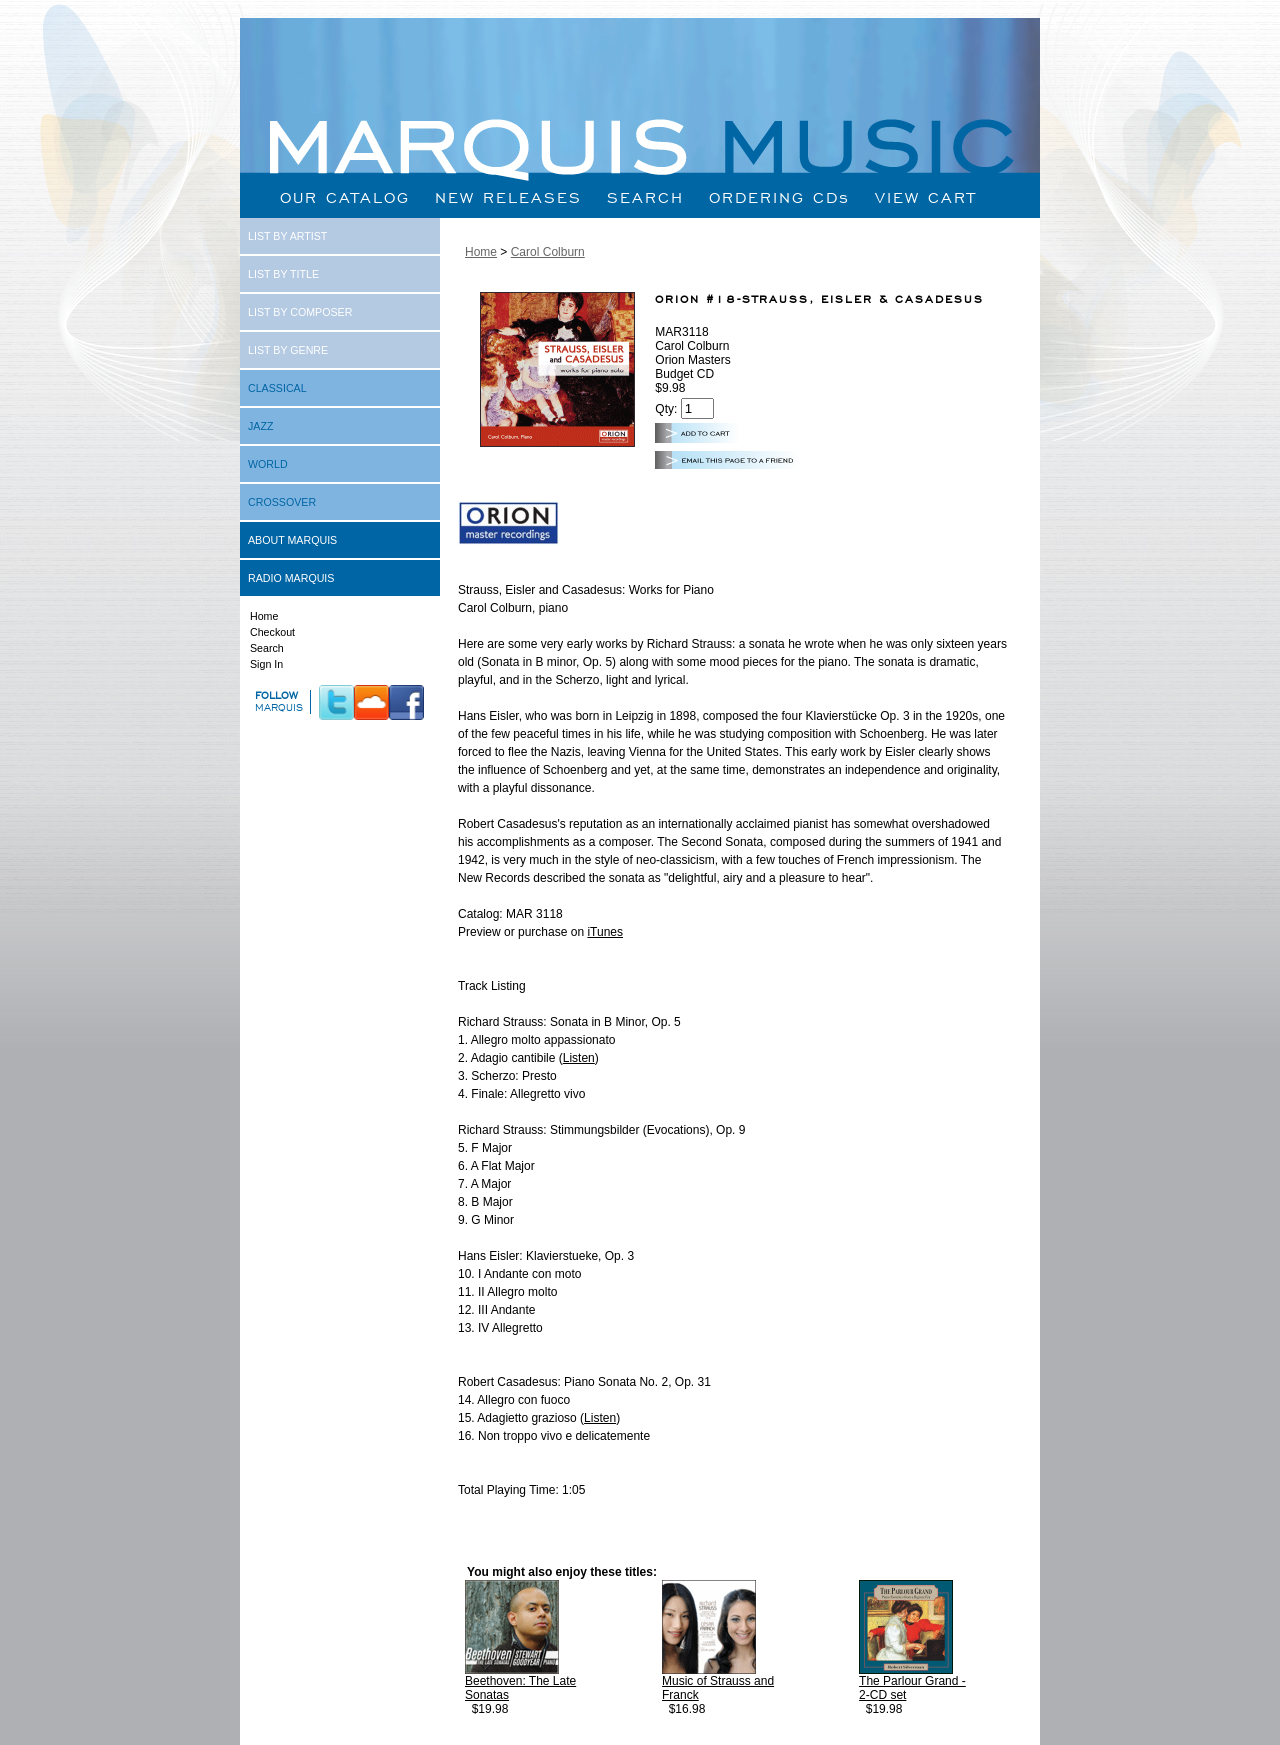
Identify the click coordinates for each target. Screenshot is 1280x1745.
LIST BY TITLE (283, 274)
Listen (579, 1058)
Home (264, 616)
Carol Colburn (548, 252)
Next (1018, 1727)
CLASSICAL (277, 388)
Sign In (266, 664)
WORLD (268, 464)
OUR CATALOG (345, 197)
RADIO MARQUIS (291, 578)
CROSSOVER (282, 502)
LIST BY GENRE (288, 350)
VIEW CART (926, 197)
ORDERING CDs (779, 197)
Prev (497, 1727)
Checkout (272, 632)
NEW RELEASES (508, 197)
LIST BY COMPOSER (300, 312)
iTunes (605, 932)
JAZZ (260, 426)
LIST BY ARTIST (287, 236)
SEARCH (645, 197)
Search (267, 648)
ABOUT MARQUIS (292, 540)
